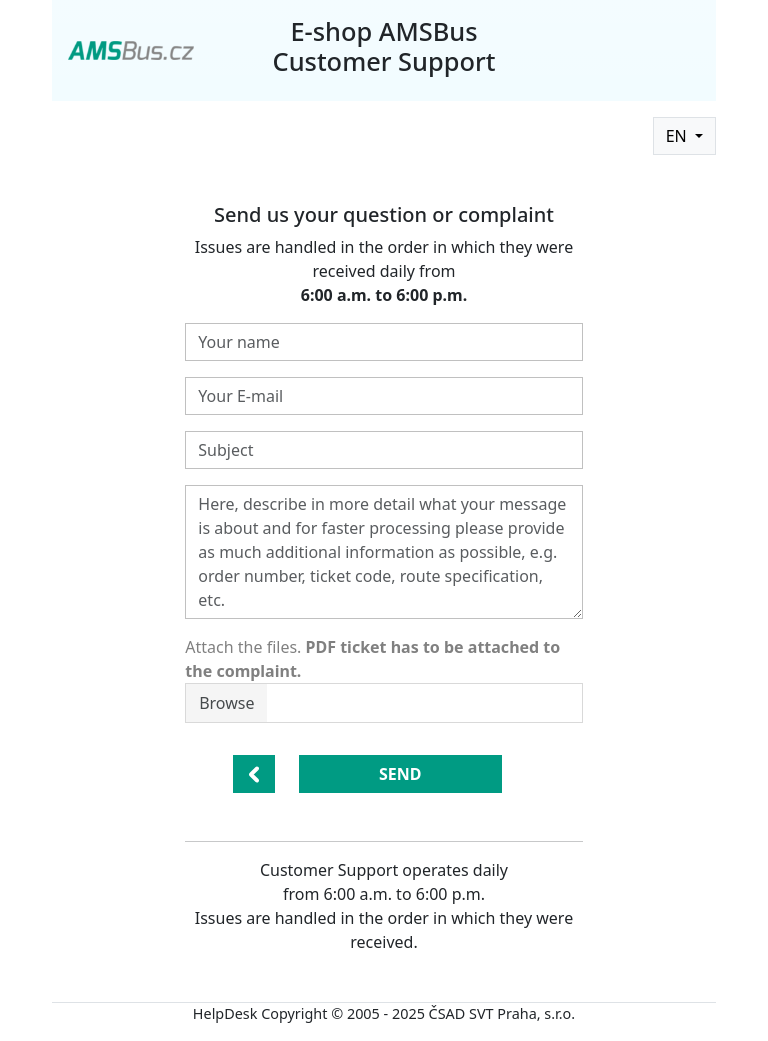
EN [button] (678, 136)
